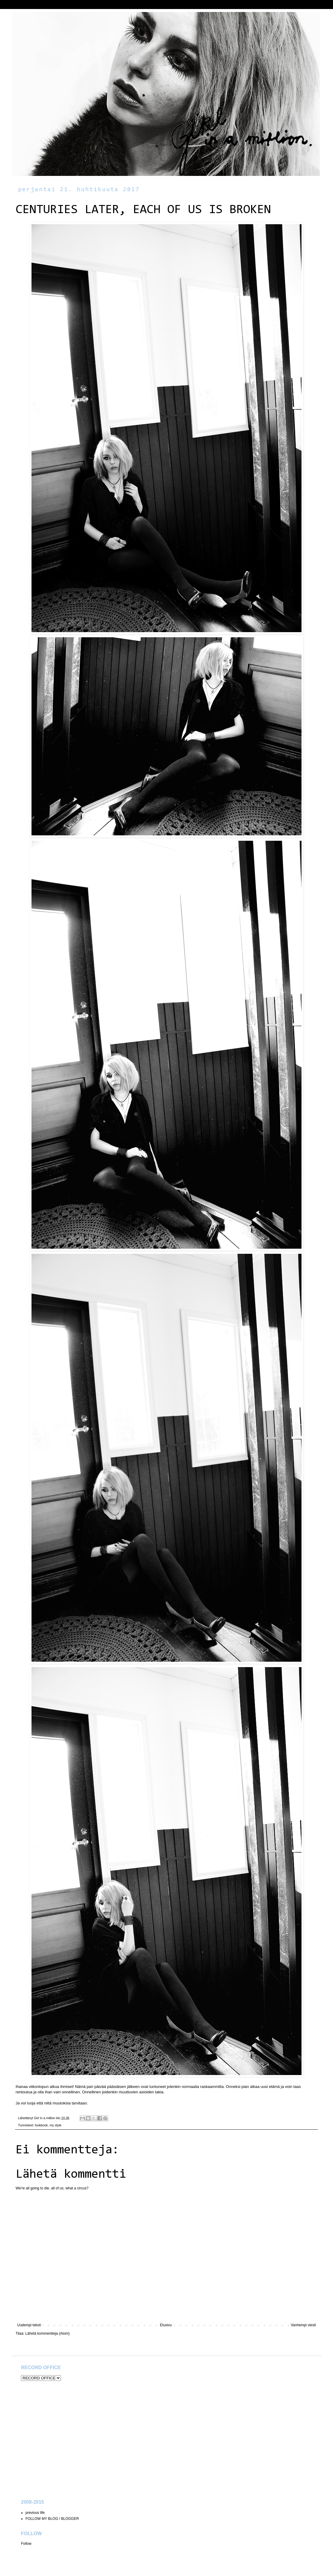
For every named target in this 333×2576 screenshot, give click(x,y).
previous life (35, 2513)
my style (56, 2125)
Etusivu (166, 2325)
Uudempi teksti (29, 2325)
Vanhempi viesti (303, 2325)
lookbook (41, 2125)
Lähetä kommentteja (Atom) (47, 2333)
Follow (26, 2543)
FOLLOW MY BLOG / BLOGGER (52, 2519)
